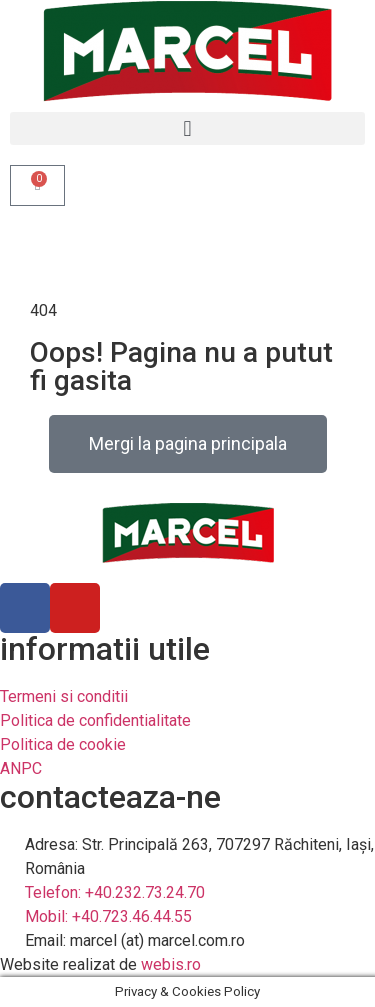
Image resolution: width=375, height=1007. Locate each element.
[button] (187, 128)
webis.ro (171, 964)
